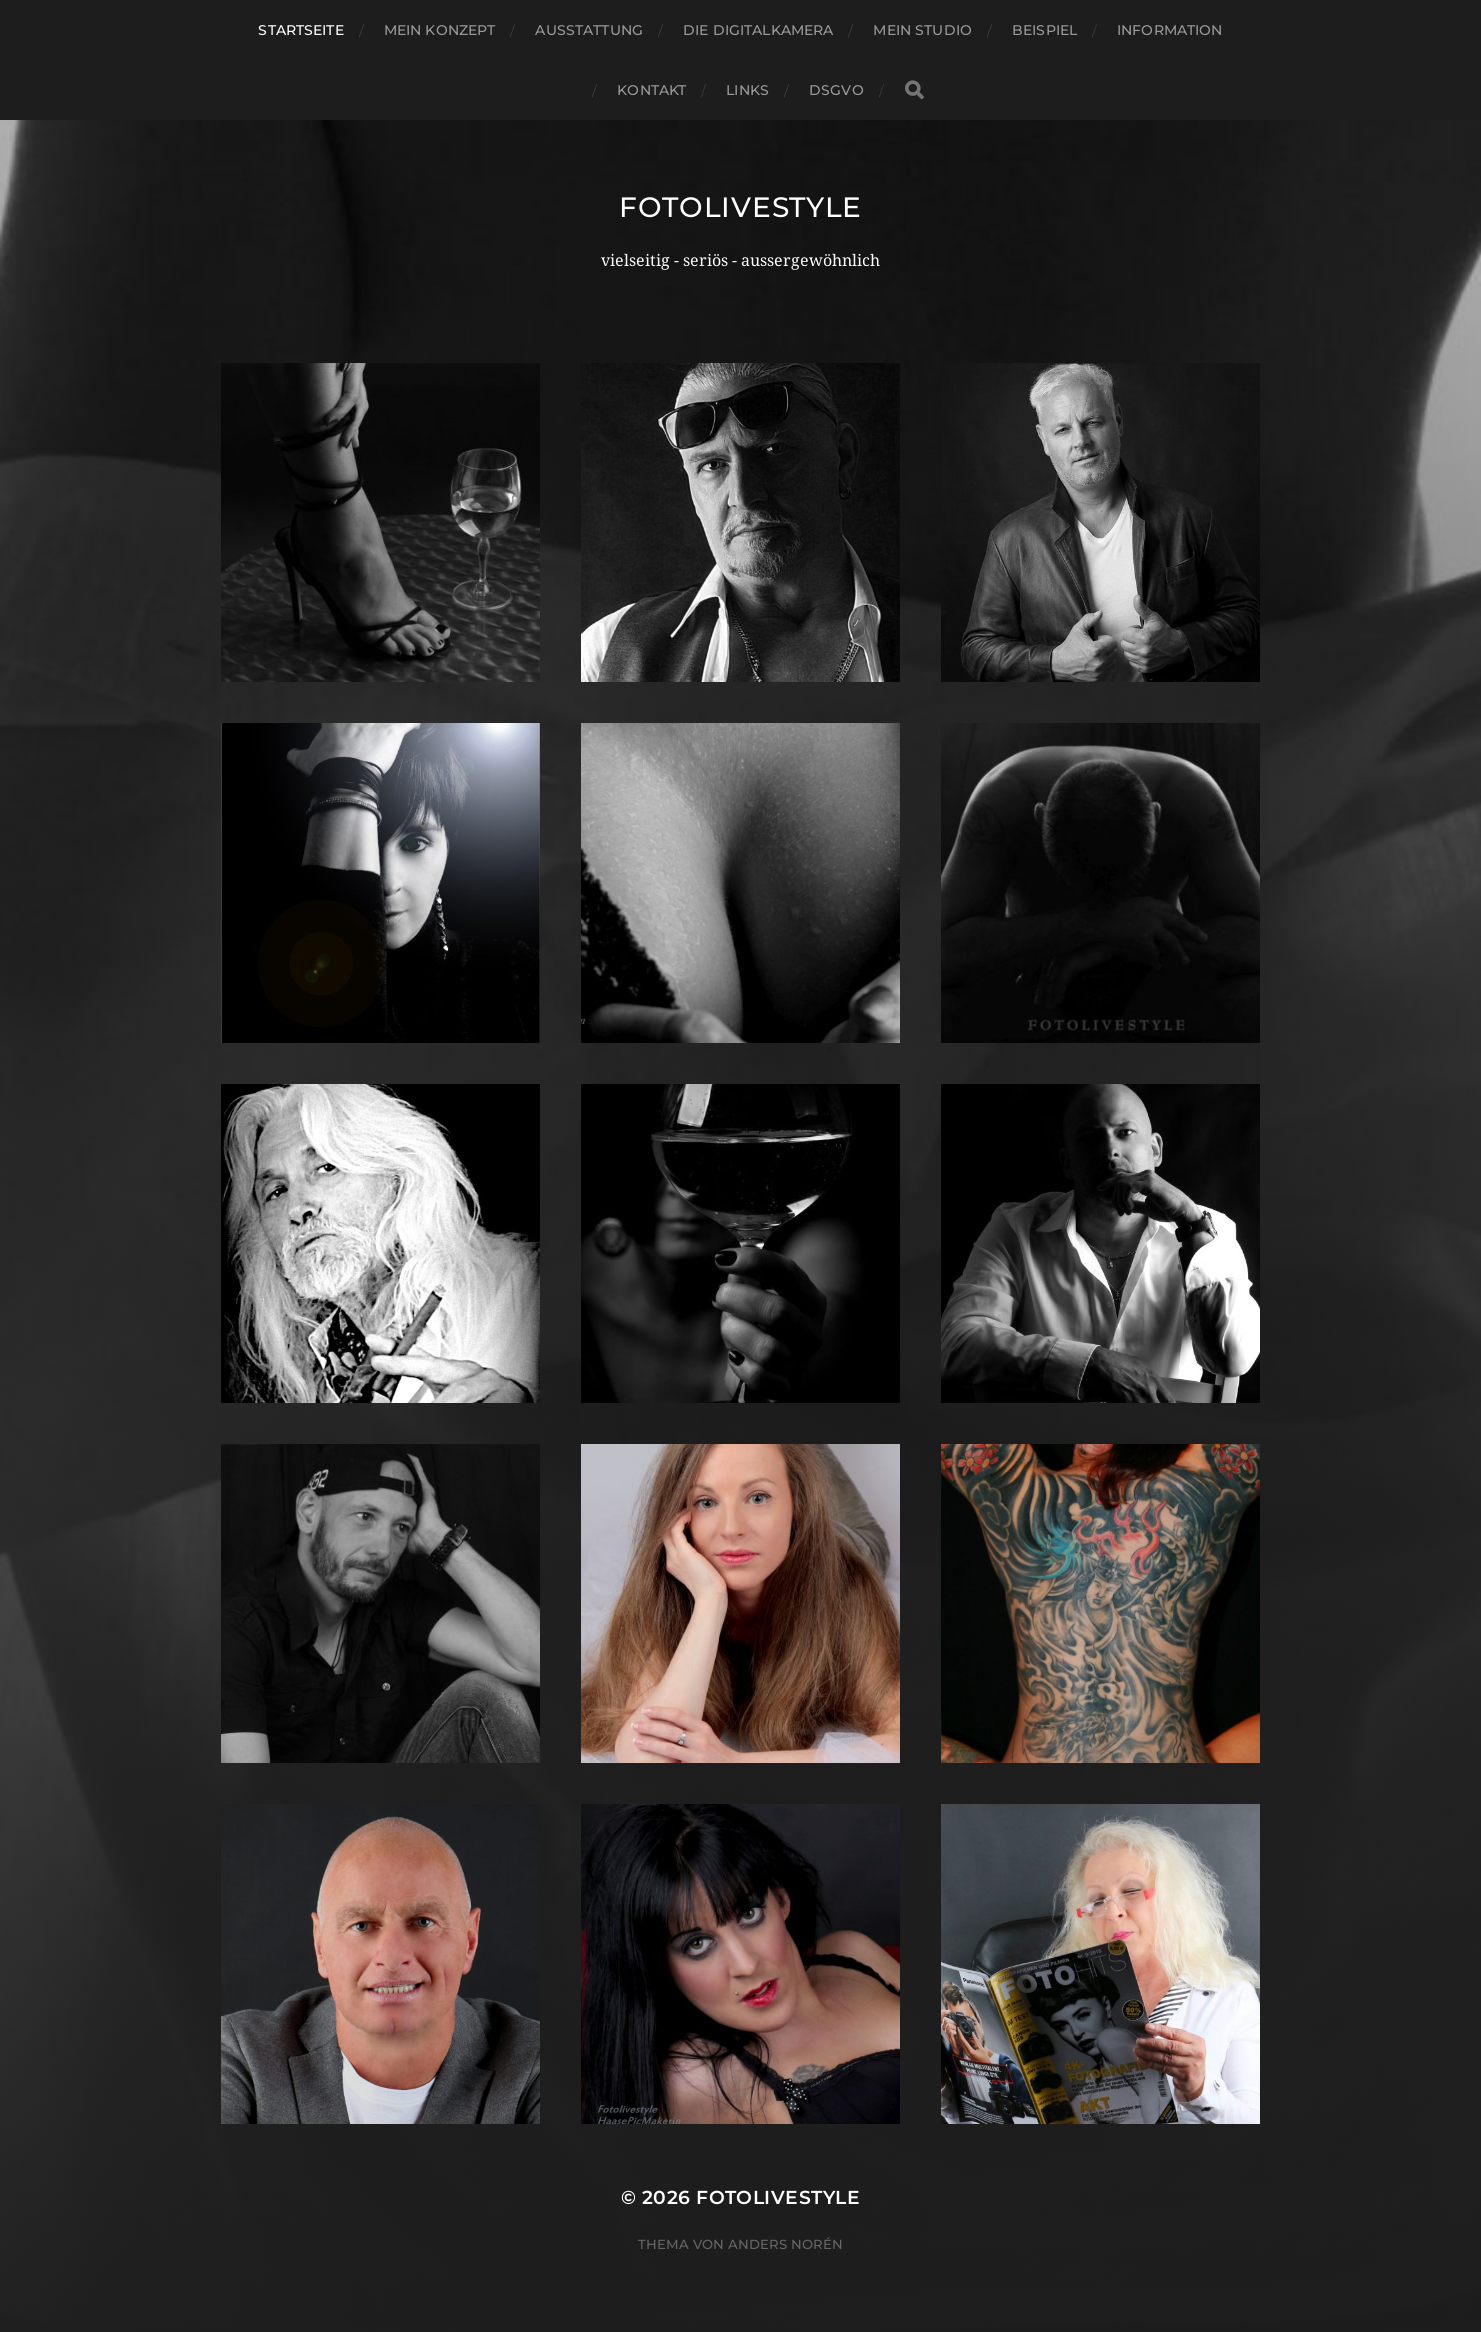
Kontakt (651, 90)
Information (1170, 30)
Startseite (300, 30)
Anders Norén (785, 2244)
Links (747, 90)
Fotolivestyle (740, 207)
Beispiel (1044, 30)
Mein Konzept (440, 30)
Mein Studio (922, 30)
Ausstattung (589, 30)
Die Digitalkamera (758, 30)
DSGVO (836, 90)
